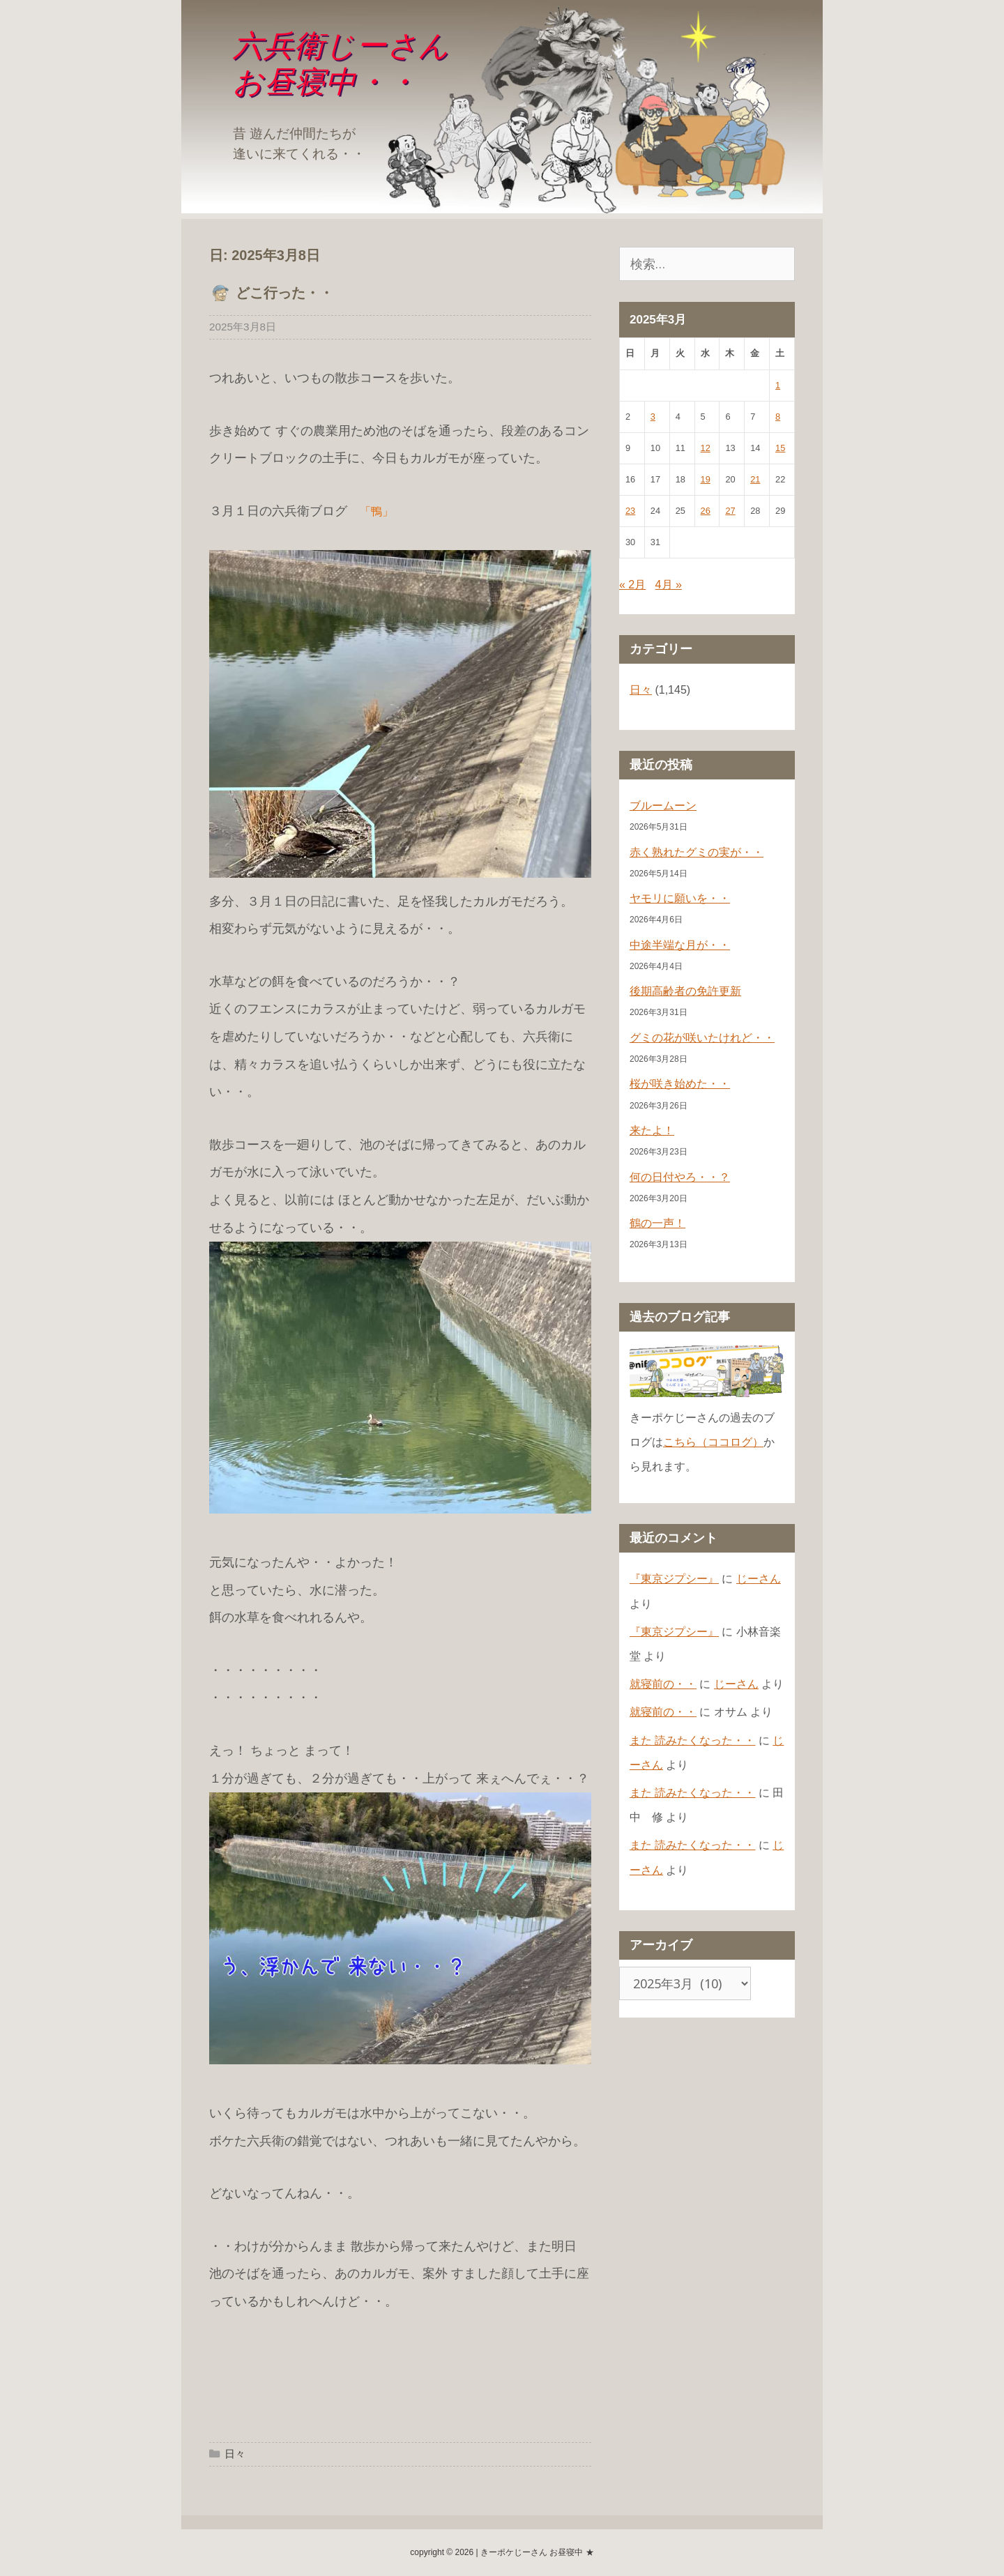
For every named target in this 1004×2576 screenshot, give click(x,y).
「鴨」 (376, 511)
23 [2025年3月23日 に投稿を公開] (630, 510)
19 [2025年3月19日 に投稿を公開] (705, 479)
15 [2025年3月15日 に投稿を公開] (780, 448)
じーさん (758, 1579)
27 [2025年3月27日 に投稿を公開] (730, 510)
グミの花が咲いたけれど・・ (702, 1038)
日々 (235, 2454)
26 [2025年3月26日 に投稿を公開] (705, 510)
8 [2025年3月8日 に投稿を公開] (777, 416)
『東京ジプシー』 (674, 1579)
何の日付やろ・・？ (680, 1177)
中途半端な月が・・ (680, 945)
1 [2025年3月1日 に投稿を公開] (777, 385)
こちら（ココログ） (713, 1442)
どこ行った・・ (284, 292)
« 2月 (632, 584)
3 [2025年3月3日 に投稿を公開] (653, 416)
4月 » (668, 584)
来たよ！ (652, 1130)
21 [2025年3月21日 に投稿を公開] (755, 479)
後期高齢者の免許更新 (685, 991)
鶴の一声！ (657, 1223)
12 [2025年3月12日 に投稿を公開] (705, 448)
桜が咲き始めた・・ (680, 1084)
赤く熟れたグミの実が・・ (696, 852)
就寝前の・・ (663, 1684)
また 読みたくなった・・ (692, 1740)
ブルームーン (663, 805)
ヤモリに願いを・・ (680, 898)
